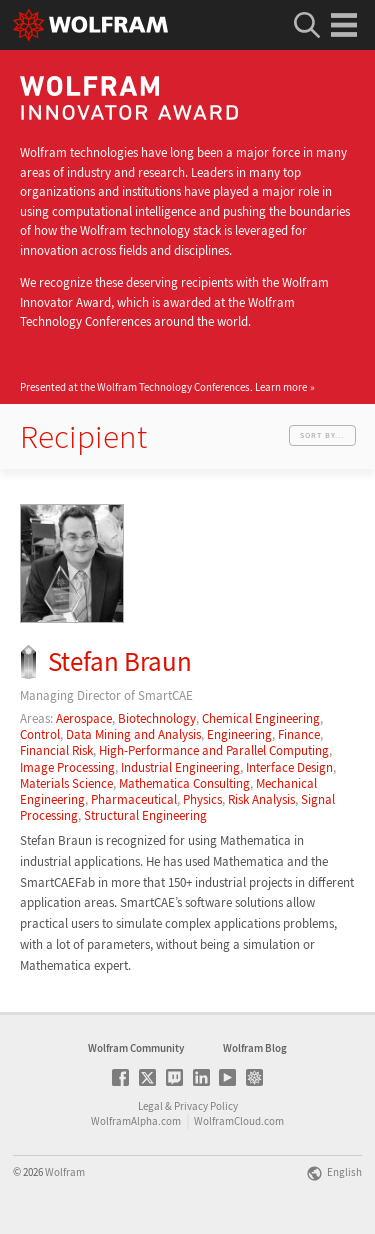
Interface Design (289, 767)
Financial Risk (56, 750)
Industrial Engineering (180, 767)
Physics (202, 799)
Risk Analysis (261, 799)
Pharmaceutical (134, 799)
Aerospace (84, 718)
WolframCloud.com (239, 1121)
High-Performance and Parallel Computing (214, 750)
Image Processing (67, 767)
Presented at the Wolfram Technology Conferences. (163, 387)
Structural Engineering (145, 815)
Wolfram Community (136, 1048)
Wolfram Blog (255, 1048)
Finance (299, 734)
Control (40, 734)
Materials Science (66, 783)
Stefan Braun (120, 661)
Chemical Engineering (261, 718)
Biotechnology (157, 718)
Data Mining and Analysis (133, 734)
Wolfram (65, 1172)
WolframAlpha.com (136, 1121)
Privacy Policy (206, 1106)
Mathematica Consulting (184, 783)
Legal (150, 1106)
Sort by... (322, 435)
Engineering (239, 734)
